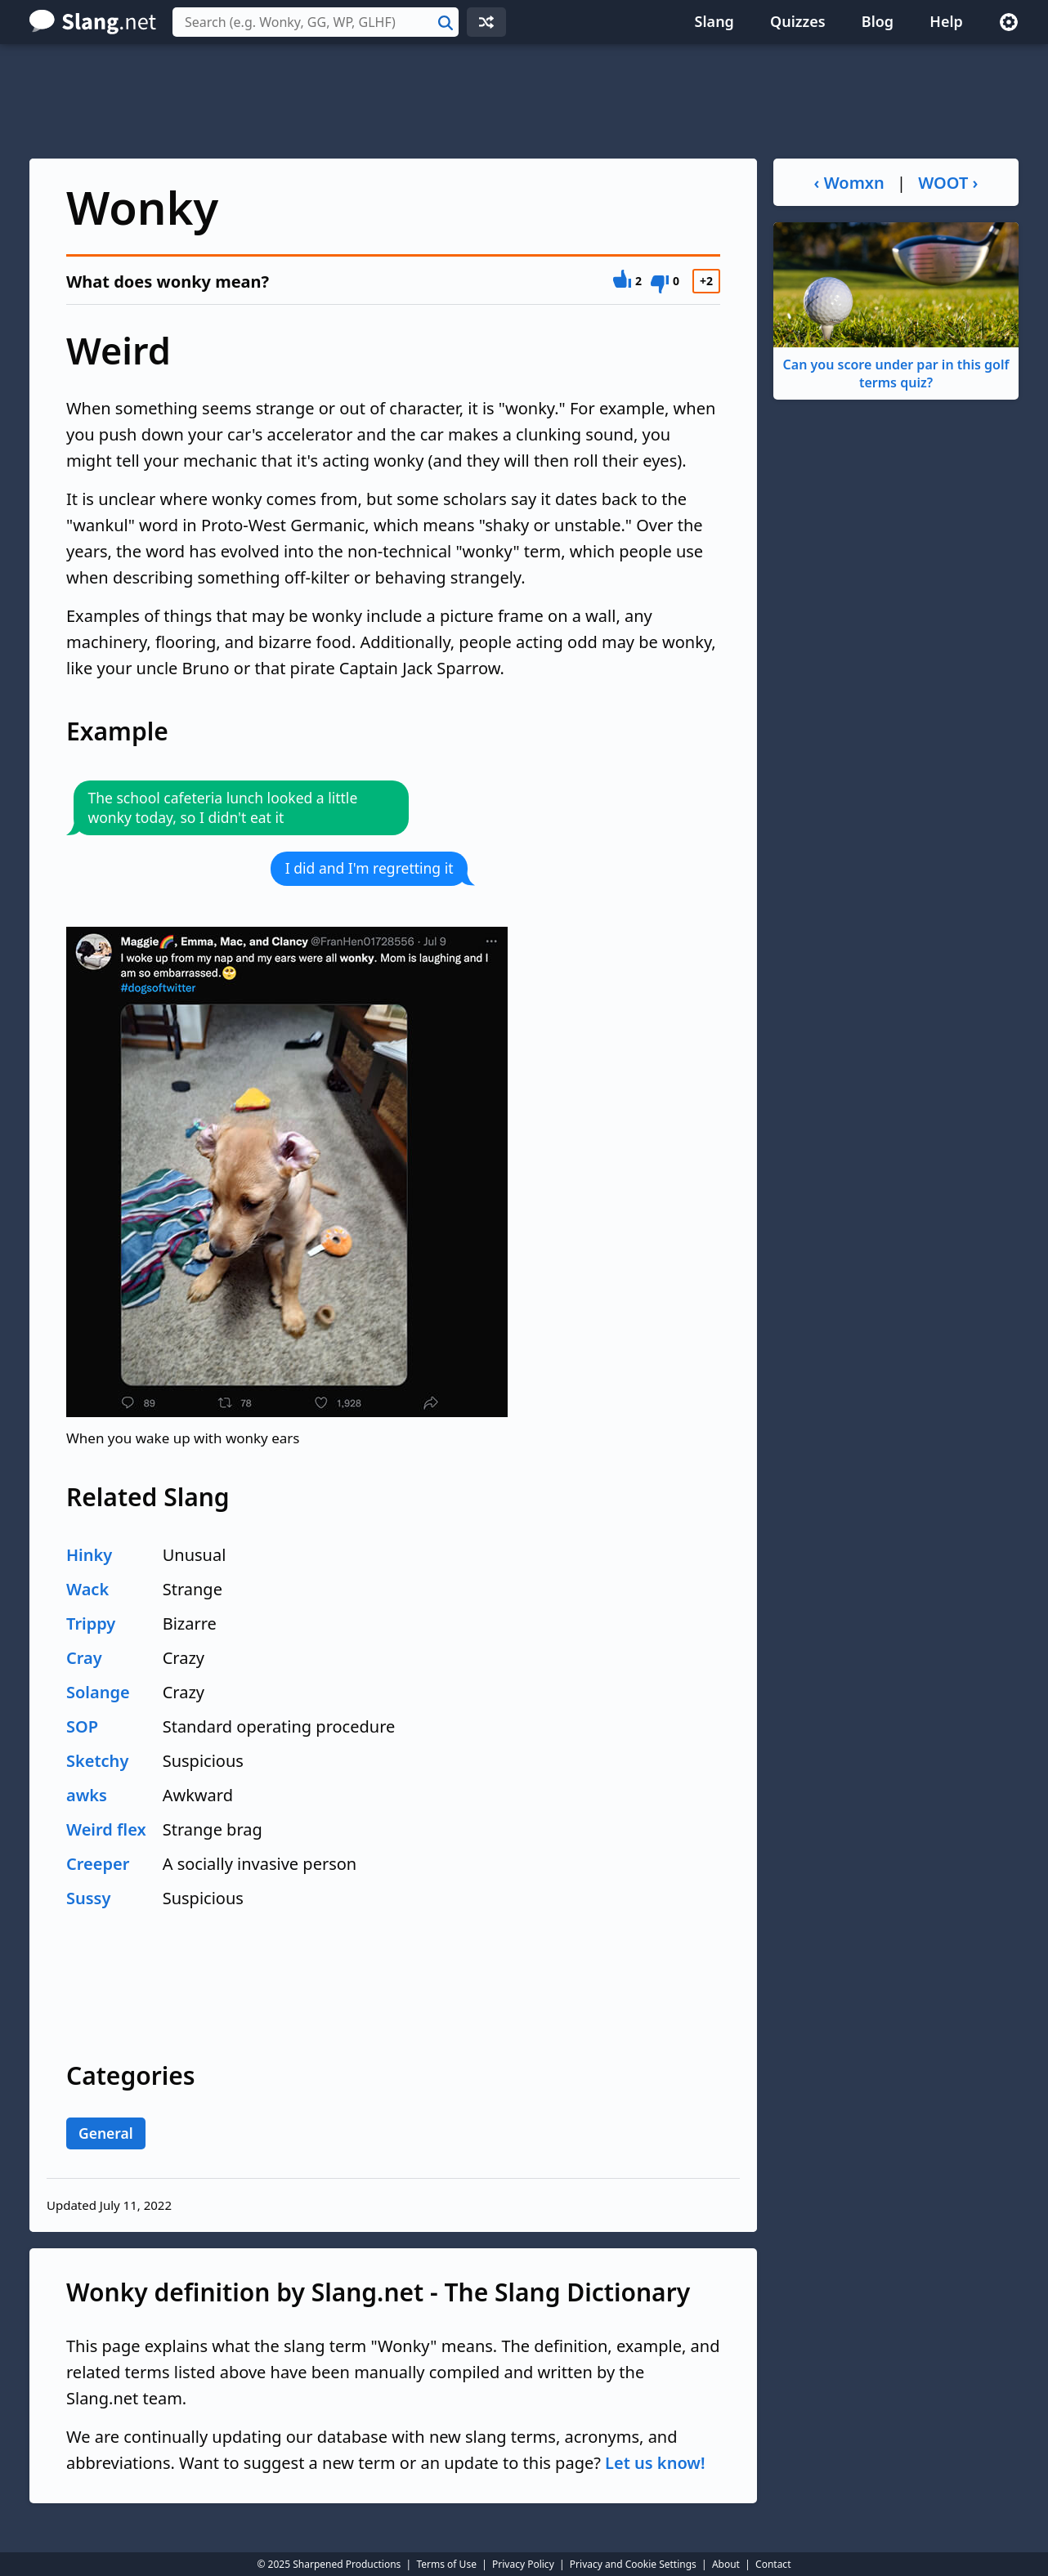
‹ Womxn (849, 183)
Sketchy (97, 1761)
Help (946, 21)
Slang (714, 21)
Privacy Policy (523, 2564)
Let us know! (655, 2463)
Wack (87, 1589)
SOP (82, 1726)
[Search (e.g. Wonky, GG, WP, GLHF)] (315, 22)
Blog (877, 21)
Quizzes (798, 21)
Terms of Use (446, 2564)
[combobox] (315, 22)
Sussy (88, 1898)
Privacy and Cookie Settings (633, 2564)
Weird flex (106, 1829)
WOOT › (948, 183)
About (726, 2564)
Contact (772, 2564)
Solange (98, 1692)
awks (86, 1795)
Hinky (89, 1555)
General (105, 2133)
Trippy (90, 1623)
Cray (84, 1658)
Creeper (97, 1864)
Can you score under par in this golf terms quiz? (896, 306)
